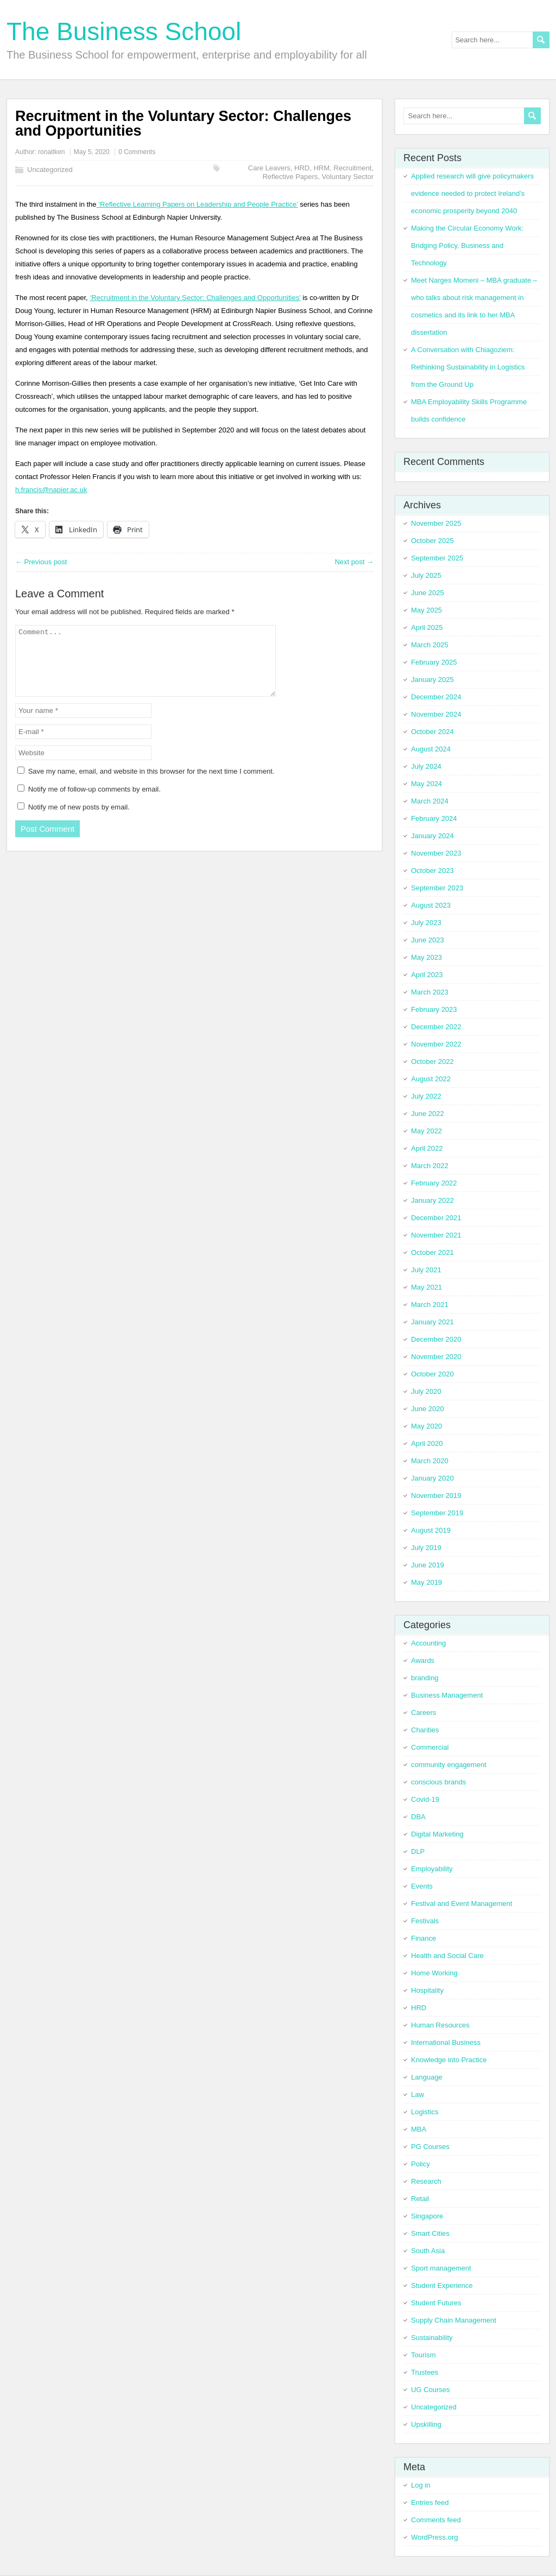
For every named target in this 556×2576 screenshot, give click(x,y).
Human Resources (440, 2025)
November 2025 (436, 523)
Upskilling (426, 2424)
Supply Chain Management (453, 2320)
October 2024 (432, 732)
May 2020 (426, 1426)
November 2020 (436, 1357)
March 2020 (429, 1461)
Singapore (427, 2216)
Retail (420, 2199)
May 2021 (426, 1287)
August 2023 (431, 905)
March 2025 (429, 645)
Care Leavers (269, 168)
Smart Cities (430, 2233)
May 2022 (426, 1131)
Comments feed (436, 2520)
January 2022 (432, 1200)
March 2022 (429, 1166)
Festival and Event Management (461, 1903)
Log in (420, 2485)
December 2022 (436, 1027)
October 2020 (432, 1374)
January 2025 (432, 679)
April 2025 (427, 627)
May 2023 (426, 957)
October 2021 (432, 1252)
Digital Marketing (437, 1834)
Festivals (425, 1921)
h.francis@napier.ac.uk (51, 490)
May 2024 (426, 784)
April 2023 (427, 975)
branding (425, 1678)
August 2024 (431, 749)
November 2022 (436, 1044)
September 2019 (437, 1513)
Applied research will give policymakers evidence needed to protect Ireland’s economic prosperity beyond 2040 (472, 193)
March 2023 (429, 992)
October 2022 (432, 1061)
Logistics (425, 2112)
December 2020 (436, 1339)
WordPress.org (434, 2537)
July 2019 (426, 1548)
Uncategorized (50, 169)
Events (422, 1886)
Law (417, 2094)
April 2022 (427, 1148)
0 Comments (136, 152)
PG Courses (430, 2147)
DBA (418, 1817)
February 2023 (434, 1009)
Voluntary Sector (348, 177)
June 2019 (427, 1565)
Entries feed (429, 2502)
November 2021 (436, 1235)
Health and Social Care (447, 1956)
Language (427, 2077)
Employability (432, 1869)
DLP (418, 1851)
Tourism (423, 2355)
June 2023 (427, 940)
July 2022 (426, 1096)
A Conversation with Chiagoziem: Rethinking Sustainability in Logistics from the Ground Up (468, 367)
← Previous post (41, 562)
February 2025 (434, 662)
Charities (425, 1730)
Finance (423, 1938)
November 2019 (436, 1495)
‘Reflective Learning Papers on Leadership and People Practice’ (197, 204)
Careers (423, 1712)
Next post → (354, 562)
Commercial (429, 1747)
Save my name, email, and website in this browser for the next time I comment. (151, 784)
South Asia (428, 2251)
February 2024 (434, 818)
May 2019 (426, 1582)
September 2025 (437, 558)
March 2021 (429, 1304)
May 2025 (426, 610)
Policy (420, 2164)
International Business (446, 2042)
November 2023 (436, 853)
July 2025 (426, 575)
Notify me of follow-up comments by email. (94, 802)
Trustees (424, 2372)
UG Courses (430, 2390)
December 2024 (436, 697)
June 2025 (427, 593)
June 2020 (427, 1409)
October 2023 (432, 870)
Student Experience (441, 2285)
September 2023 (437, 888)
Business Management (447, 1695)
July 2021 (426, 1270)
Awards (422, 1660)
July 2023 (426, 923)
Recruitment (352, 168)
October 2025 (432, 541)
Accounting (428, 1643)
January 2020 (432, 1478)
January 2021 (432, 1322)
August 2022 (431, 1079)
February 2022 (434, 1183)
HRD (301, 168)
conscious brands (438, 1782)
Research (426, 2181)
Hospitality (427, 1990)
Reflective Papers (290, 177)
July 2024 (426, 766)
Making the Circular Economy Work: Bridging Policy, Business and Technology (467, 245)
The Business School (124, 31)
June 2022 (427, 1114)
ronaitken (51, 152)
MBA (418, 2129)
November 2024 (436, 714)
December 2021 (436, 1218)
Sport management (441, 2268)
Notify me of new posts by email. (79, 820)
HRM (321, 168)
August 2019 (431, 1530)
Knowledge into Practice (448, 2060)
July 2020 (426, 1391)
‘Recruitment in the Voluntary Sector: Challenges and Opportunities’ (195, 298)
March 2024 (429, 801)
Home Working (434, 1973)
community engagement (448, 1765)
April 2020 (427, 1443)
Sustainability (432, 2337)
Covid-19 (425, 1799)
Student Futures (436, 2303)
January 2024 (432, 836)
